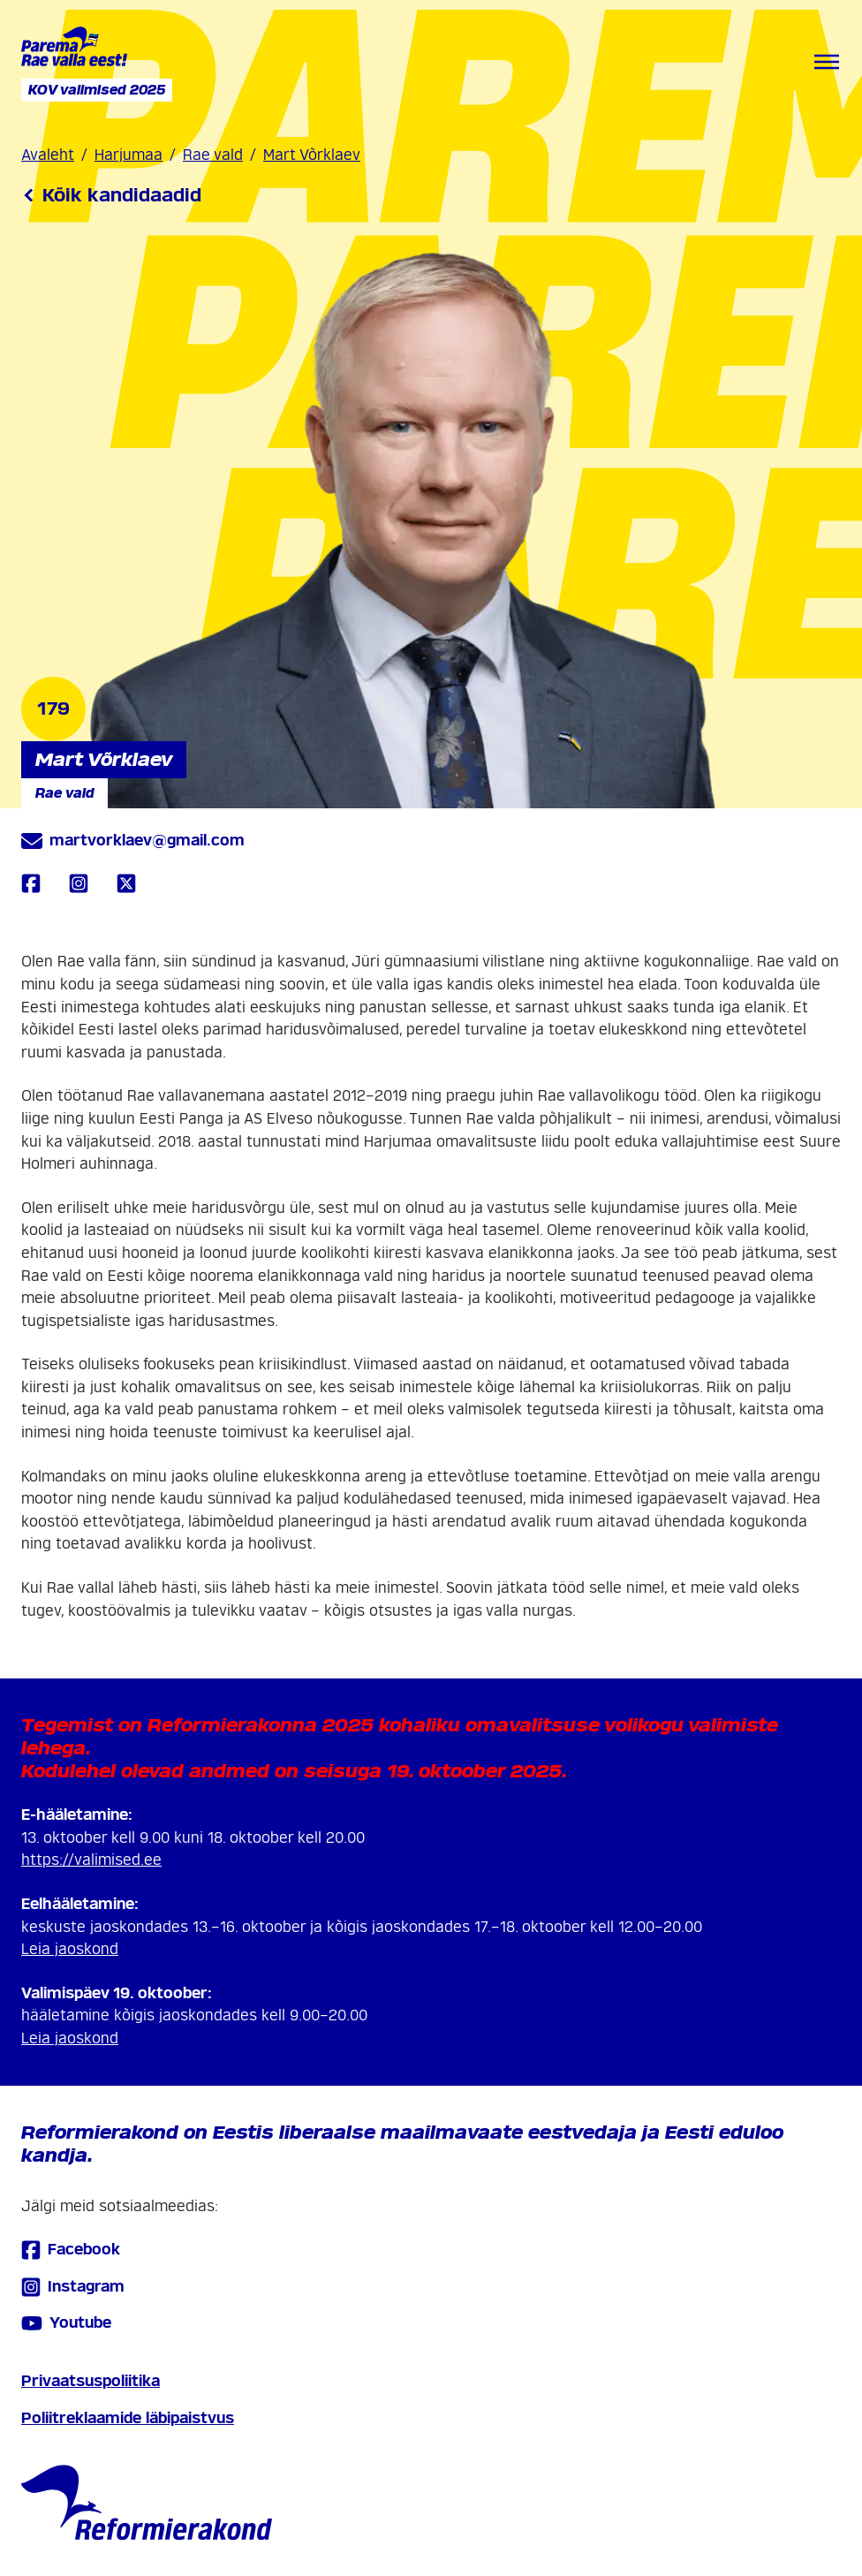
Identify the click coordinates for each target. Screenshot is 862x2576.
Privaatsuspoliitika (90, 2381)
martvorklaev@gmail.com (133, 841)
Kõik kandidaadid (111, 195)
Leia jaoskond (69, 1949)
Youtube (66, 2323)
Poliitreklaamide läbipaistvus (127, 2418)
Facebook (70, 2250)
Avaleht (47, 155)
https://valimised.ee (91, 1860)
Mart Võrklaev (311, 155)
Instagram (73, 2287)
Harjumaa (129, 155)
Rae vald (213, 155)
